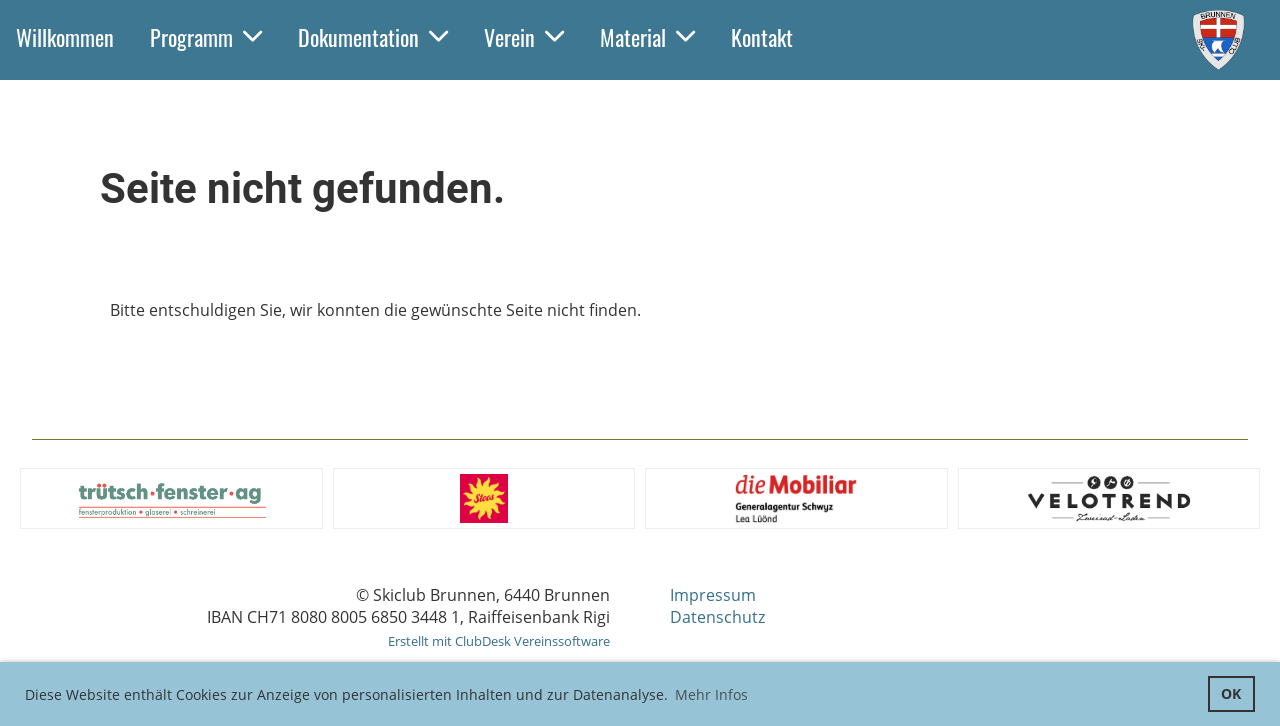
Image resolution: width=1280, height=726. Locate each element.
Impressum (713, 595)
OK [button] (1231, 693)
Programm (206, 37)
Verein (524, 37)
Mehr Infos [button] (711, 694)
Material (647, 37)
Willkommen (65, 37)
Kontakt (762, 37)
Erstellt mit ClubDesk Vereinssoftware (499, 641)
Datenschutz (717, 617)
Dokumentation (373, 37)
